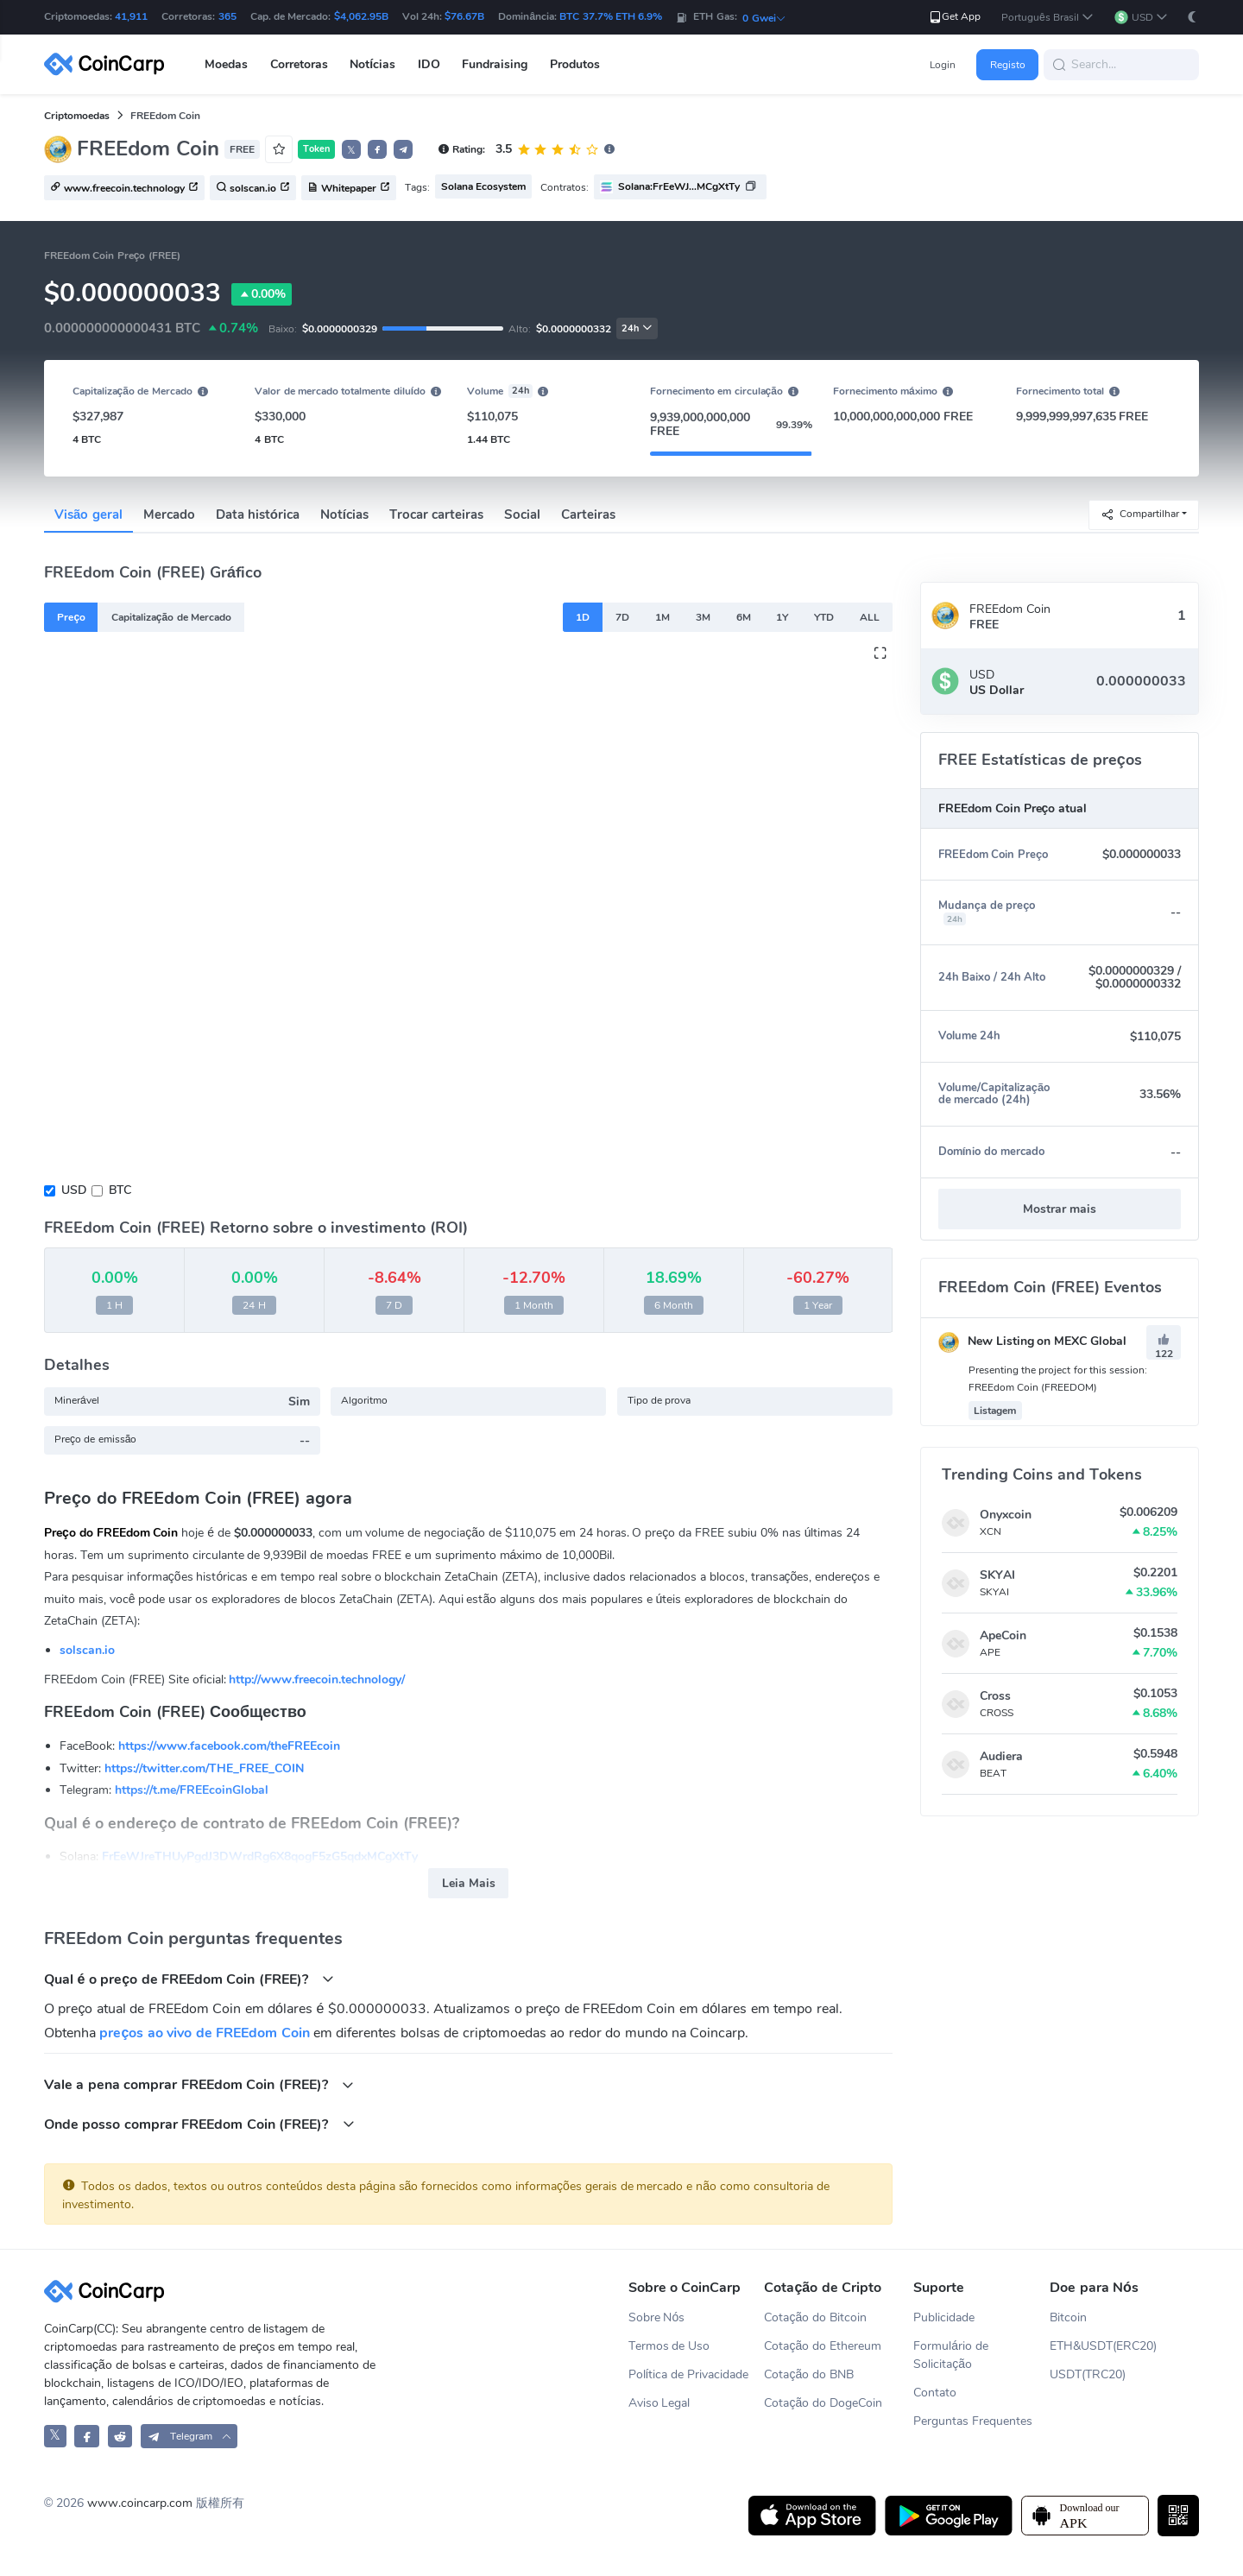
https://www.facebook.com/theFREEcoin (229, 1746)
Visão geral (88, 514)
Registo (1007, 65)
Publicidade (944, 2317)
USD (73, 1190)
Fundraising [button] (494, 64)
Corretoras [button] (299, 64)
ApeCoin (1003, 1635)
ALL (870, 617)
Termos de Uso (669, 2346)
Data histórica (258, 514)
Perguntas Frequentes (972, 2421)
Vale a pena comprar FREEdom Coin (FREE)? (199, 2084)
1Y (782, 617)
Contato (934, 2392)
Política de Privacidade (688, 2374)
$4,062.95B (361, 16)
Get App (954, 16)
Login (943, 65)
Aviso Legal (659, 2403)
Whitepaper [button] (348, 188)
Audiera (1001, 1756)
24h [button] (637, 328)
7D (622, 617)
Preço (71, 617)
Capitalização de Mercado (171, 617)
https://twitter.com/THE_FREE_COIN (204, 1768)
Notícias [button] (372, 64)
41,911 (131, 16)
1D (583, 617)
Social (522, 514)
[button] (1047, 18)
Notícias (344, 514)
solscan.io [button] (253, 188)
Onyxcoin (1006, 1514)
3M (703, 617)
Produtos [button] (575, 64)
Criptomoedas (77, 116)
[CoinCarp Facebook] (86, 2436)
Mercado (169, 514)
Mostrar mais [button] (1059, 1209)
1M (662, 617)
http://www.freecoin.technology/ (317, 1679)
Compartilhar (1140, 514)
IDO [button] (429, 64)
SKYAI (997, 1575)
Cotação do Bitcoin (815, 2317)
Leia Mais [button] (468, 1883)
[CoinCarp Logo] (109, 64)
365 (227, 16)
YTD (824, 617)
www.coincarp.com (139, 2503)
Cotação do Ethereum (822, 2346)
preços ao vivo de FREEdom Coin (204, 2033)
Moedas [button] (226, 64)
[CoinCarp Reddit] (120, 2436)
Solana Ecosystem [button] (483, 186)
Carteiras (588, 514)
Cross (995, 1696)
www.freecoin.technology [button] (124, 188)
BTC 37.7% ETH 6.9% (610, 16)
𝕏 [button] (351, 150)
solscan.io (87, 1650)
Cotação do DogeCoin (823, 2403)
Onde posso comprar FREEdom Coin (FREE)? (199, 2124)
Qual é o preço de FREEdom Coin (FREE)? (189, 1979)
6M (743, 617)
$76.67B (464, 16)
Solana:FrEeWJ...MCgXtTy (679, 186)
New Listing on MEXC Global (1032, 1341)
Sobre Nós (656, 2317)
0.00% (261, 294)
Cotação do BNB (809, 2374)
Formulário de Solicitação (950, 2355)
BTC (120, 1190)
